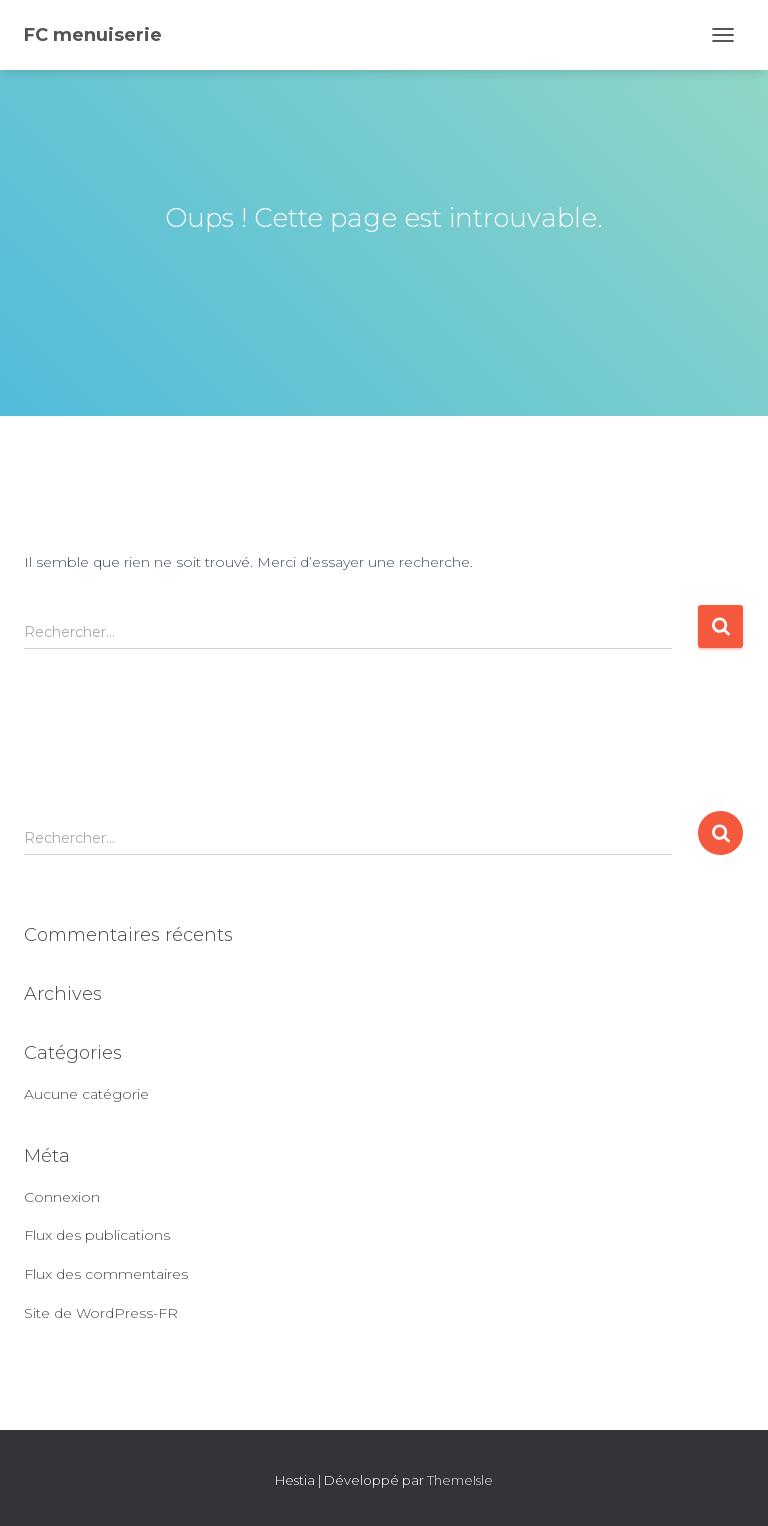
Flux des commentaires (106, 1274)
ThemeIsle (460, 1480)
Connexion (62, 1197)
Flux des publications (97, 1235)
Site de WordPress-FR (101, 1313)
